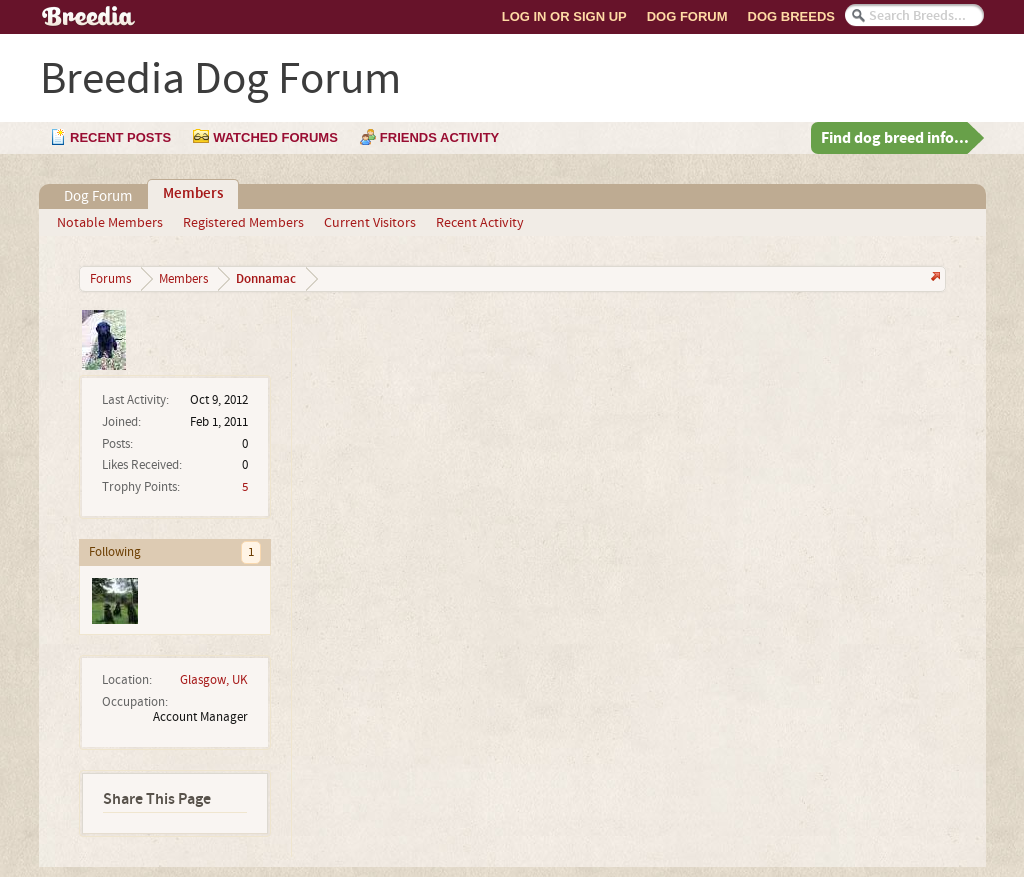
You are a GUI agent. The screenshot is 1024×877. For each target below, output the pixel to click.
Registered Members (243, 223)
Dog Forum (687, 16)
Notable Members (110, 223)
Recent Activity (480, 223)
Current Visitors (370, 223)
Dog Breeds (791, 16)
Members (193, 194)
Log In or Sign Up (564, 16)
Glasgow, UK (214, 680)
